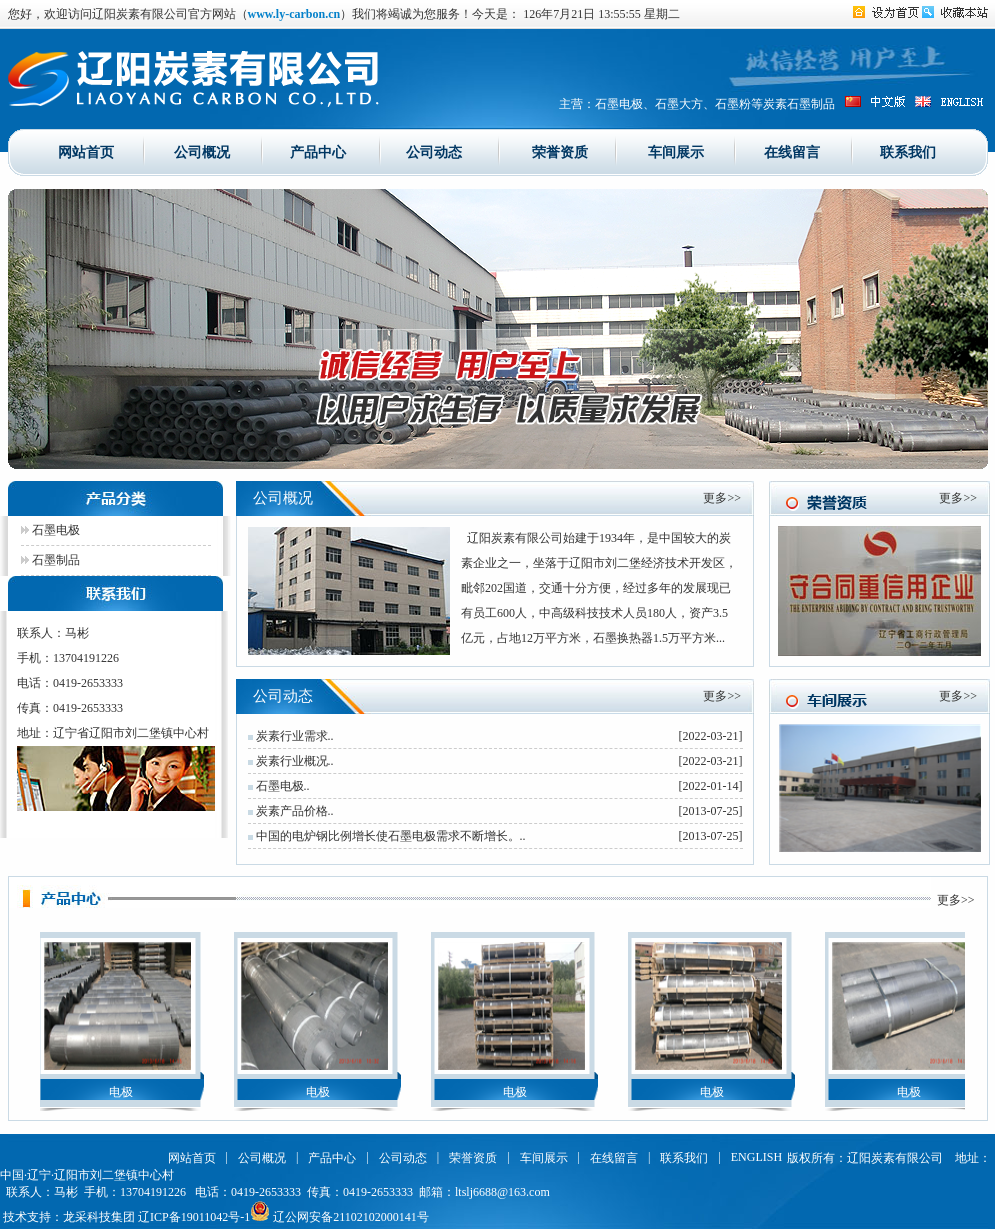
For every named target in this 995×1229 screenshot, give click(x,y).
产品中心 (318, 151)
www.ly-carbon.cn (294, 14)
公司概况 (202, 151)
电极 (123, 1092)
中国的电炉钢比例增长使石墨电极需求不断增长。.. (387, 836)
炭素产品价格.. (291, 811)
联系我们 (908, 151)
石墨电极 (50, 530)
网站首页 (86, 151)
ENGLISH (756, 1157)
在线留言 (792, 151)
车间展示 (676, 151)
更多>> (722, 498)
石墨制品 (50, 560)
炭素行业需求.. (291, 736)
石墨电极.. (279, 786)
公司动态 (434, 151)
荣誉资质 (560, 151)
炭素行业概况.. (291, 761)
